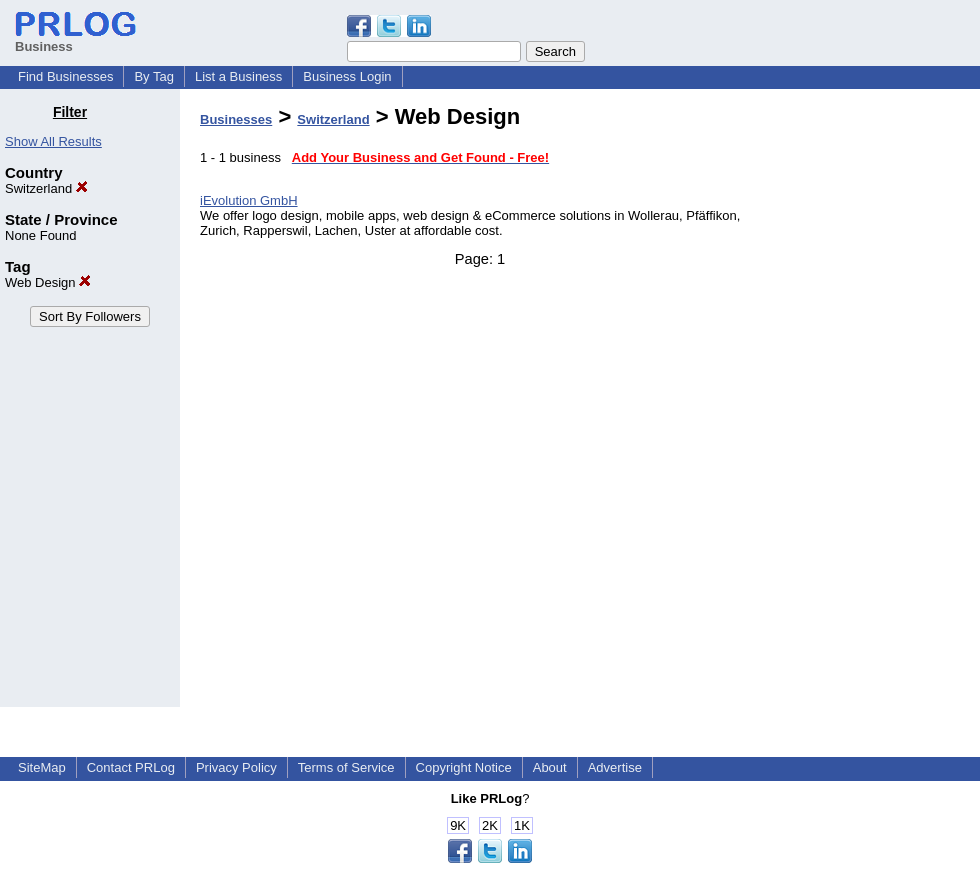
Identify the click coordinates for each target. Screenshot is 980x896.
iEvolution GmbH (249, 200)
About (550, 767)
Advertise (615, 767)
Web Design (48, 282)
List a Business (238, 76)
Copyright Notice (464, 767)
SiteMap (42, 767)
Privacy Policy (236, 767)
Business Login (347, 76)
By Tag (154, 76)
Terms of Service (346, 767)
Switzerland (46, 188)
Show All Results (53, 141)
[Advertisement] (878, 404)
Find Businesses (65, 76)
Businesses (236, 119)
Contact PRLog (131, 767)
